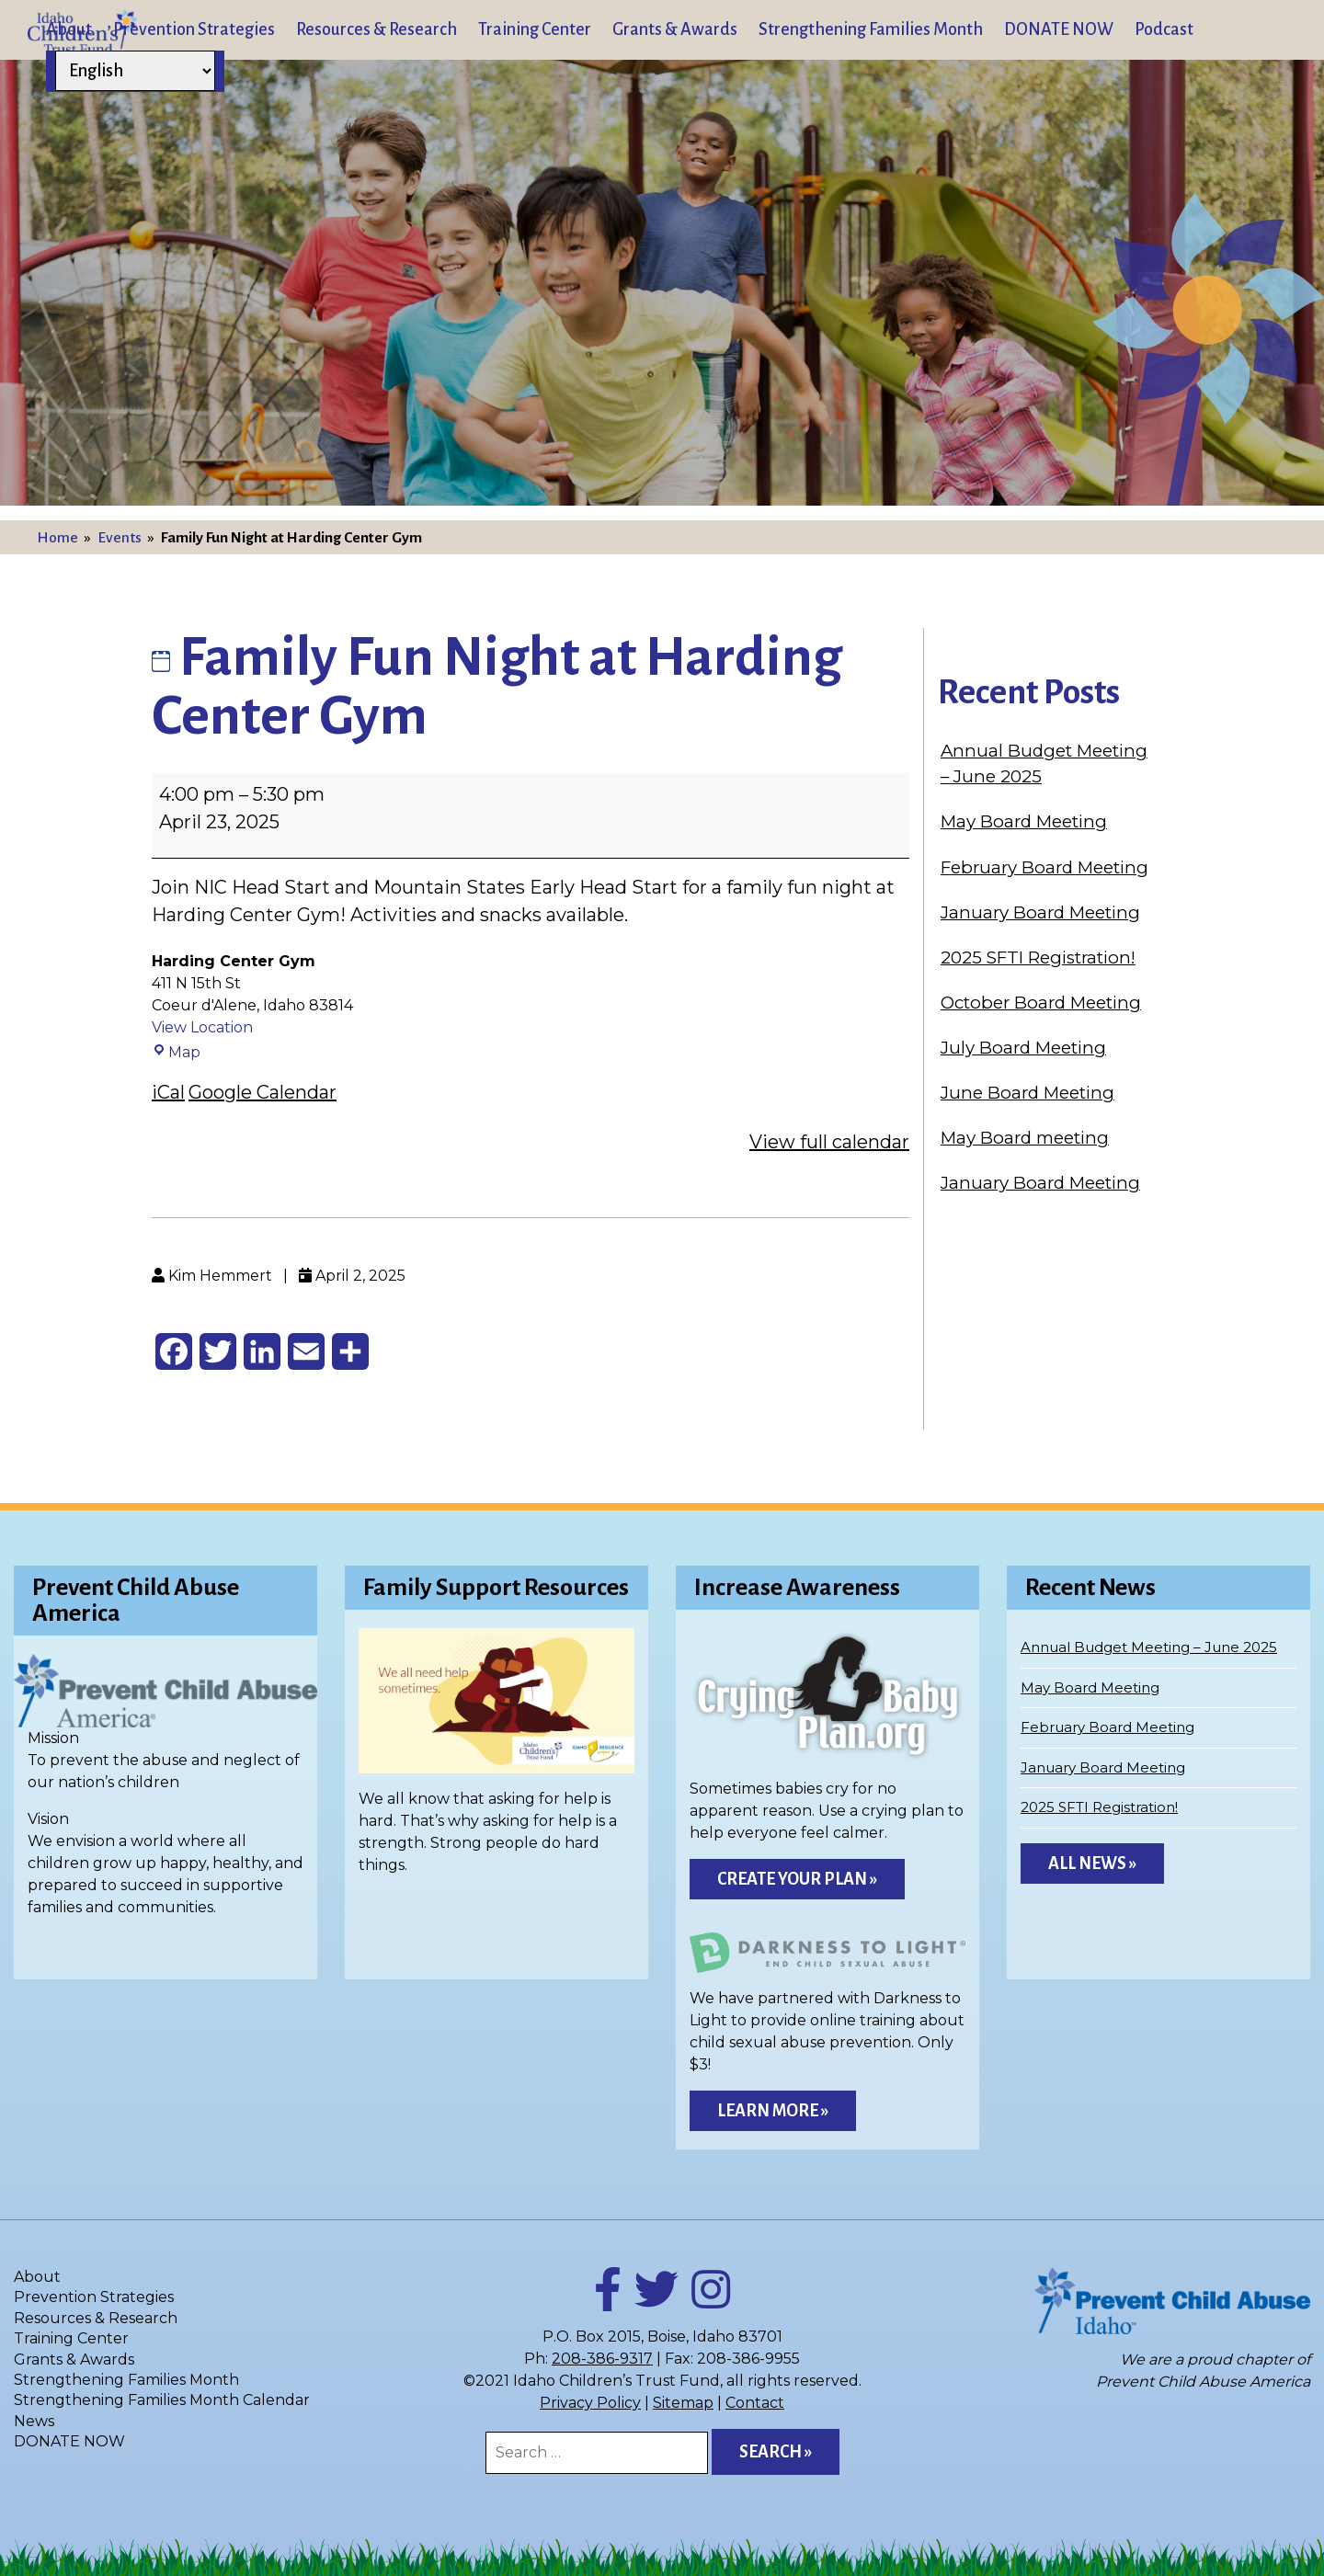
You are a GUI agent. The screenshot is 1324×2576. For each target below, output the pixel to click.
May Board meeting (1025, 1137)
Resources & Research (376, 29)
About (69, 29)
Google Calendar (262, 1092)
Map (176, 1052)
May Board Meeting (1024, 821)
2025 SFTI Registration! (1038, 957)
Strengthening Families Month (871, 29)
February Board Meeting (1044, 867)
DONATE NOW (1058, 29)
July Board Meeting (1023, 1047)
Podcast (1164, 29)
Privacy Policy (590, 2402)
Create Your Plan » (797, 1879)
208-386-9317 (602, 2358)
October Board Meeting (1041, 1002)
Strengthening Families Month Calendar (162, 2400)
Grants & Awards (674, 29)
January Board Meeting (1040, 912)
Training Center (534, 29)
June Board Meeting (1027, 1092)
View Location (202, 1027)
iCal (168, 1092)
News (34, 2421)
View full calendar (829, 1142)
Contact (754, 2402)
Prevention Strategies (194, 29)
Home (57, 538)
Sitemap (683, 2402)
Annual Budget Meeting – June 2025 (1149, 1647)
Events (119, 538)
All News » (1092, 1863)
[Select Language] (135, 71)
